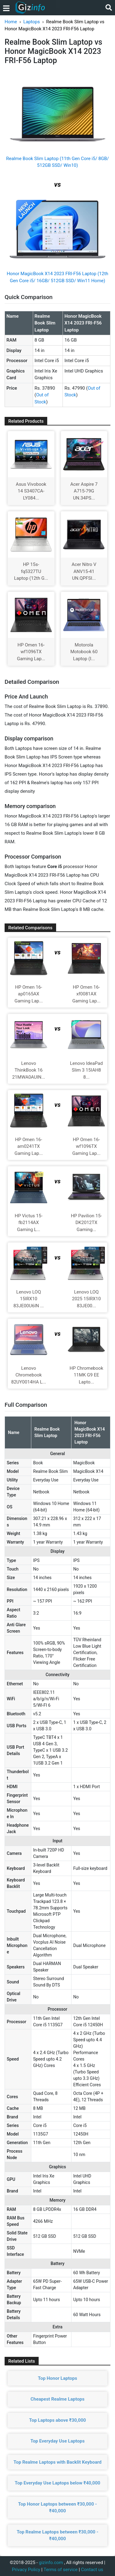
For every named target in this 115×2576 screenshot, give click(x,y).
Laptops (31, 21)
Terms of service (61, 2569)
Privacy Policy (26, 2569)
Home (11, 21)
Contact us (92, 2569)
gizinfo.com (51, 2562)
